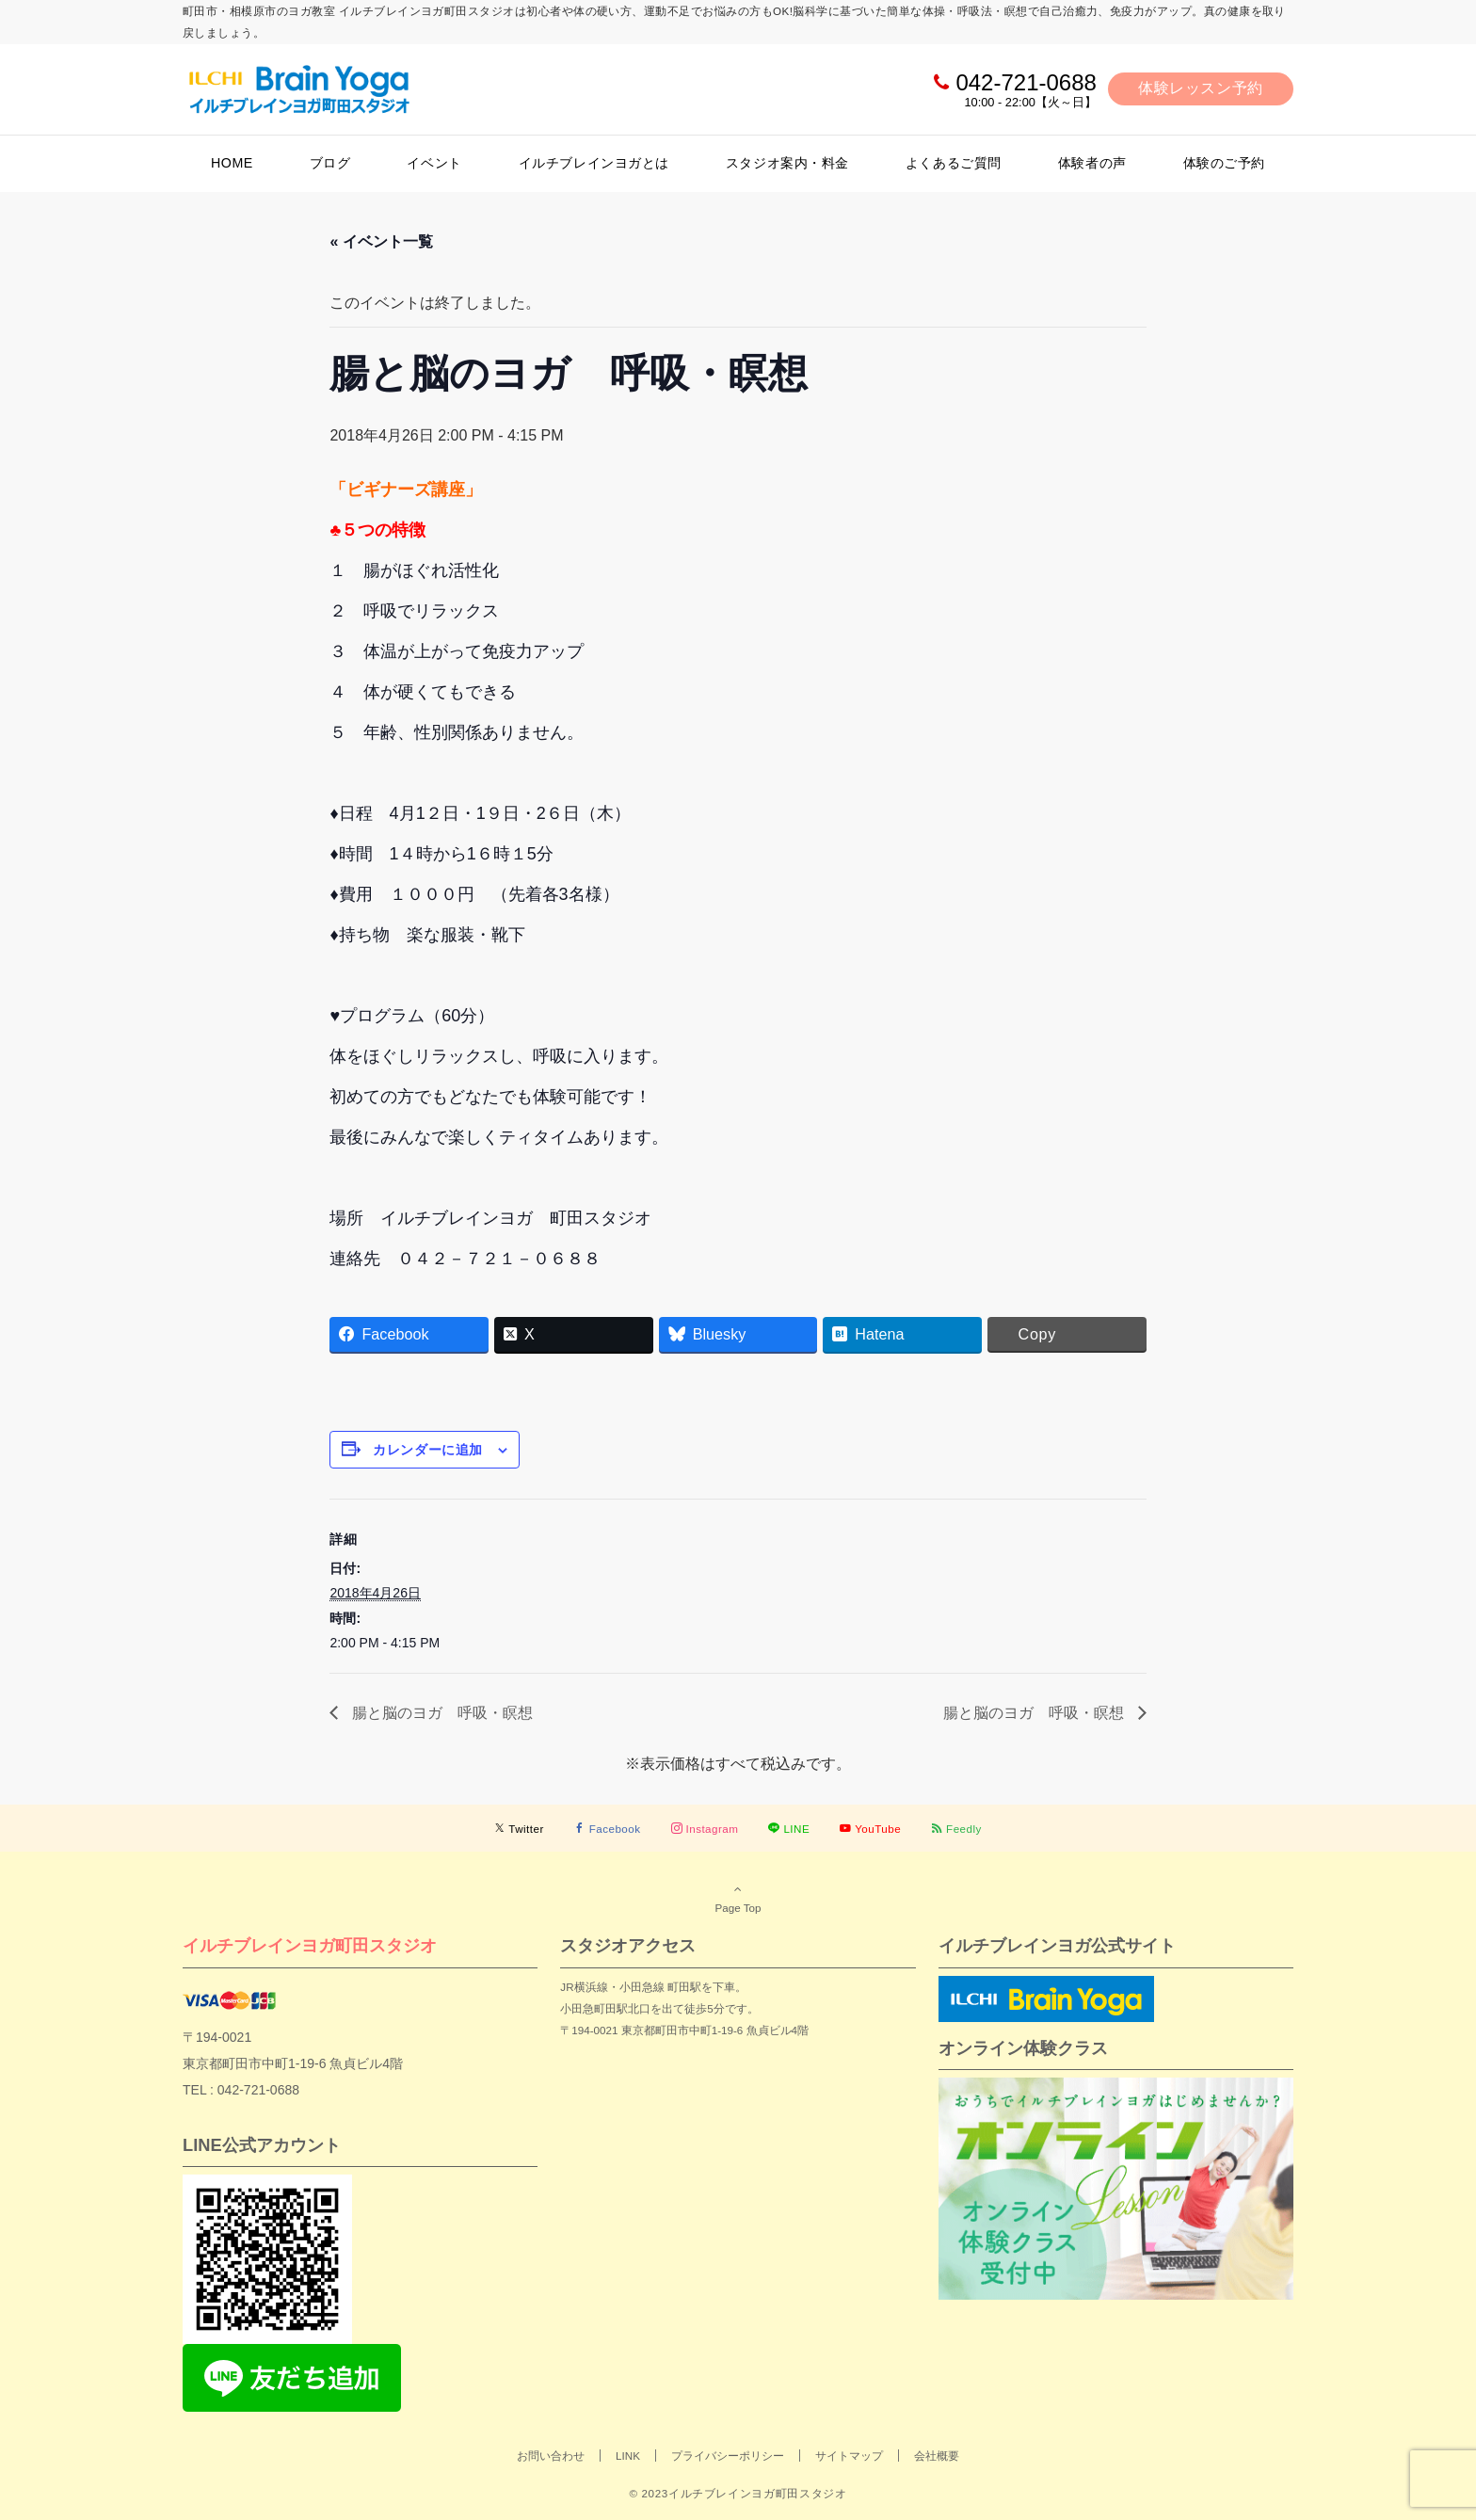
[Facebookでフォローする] (607, 1828)
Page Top (738, 1898)
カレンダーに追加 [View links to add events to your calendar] (427, 1449)
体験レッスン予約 (1200, 88)
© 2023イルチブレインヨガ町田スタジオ (737, 2493)
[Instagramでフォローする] (705, 1828)
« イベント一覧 (380, 241)
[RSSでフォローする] (956, 1828)
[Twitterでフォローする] (519, 1828)
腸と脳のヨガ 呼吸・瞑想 (439, 1713)
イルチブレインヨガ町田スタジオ (310, 1945)
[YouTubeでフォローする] (870, 1828)
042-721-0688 (1025, 82)
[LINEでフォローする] (789, 1828)
